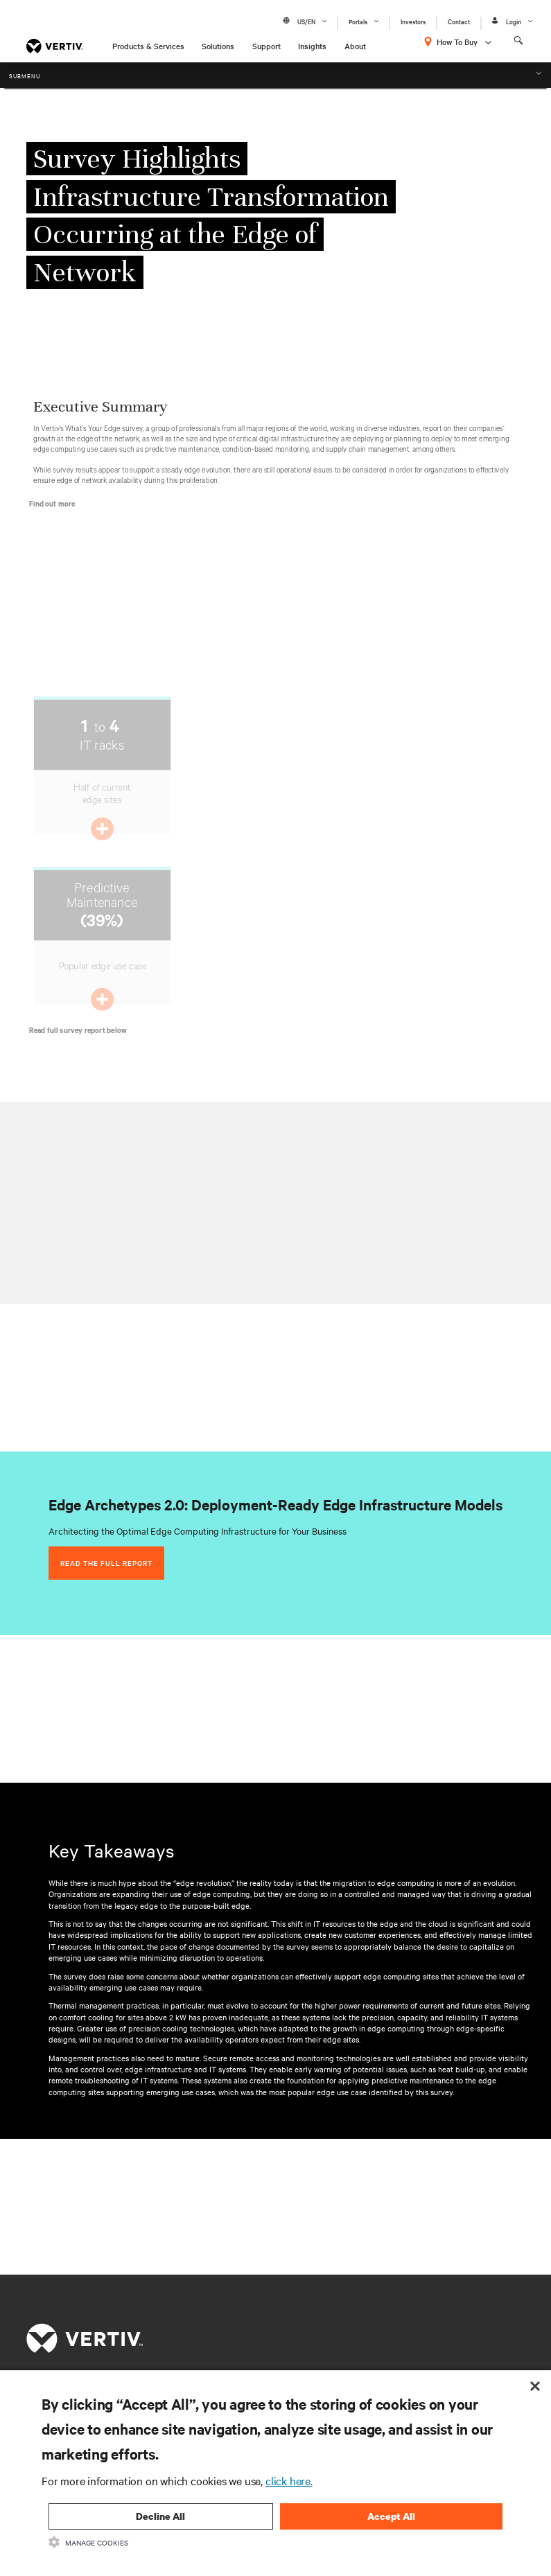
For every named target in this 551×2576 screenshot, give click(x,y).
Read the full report (106, 1563)
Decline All (160, 2516)
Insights (312, 45)
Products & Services (148, 45)
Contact (459, 21)
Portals (358, 21)
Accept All (391, 2516)
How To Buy (457, 41)
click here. (289, 2480)
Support (266, 45)
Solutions (218, 45)
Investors (413, 21)
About (355, 45)
